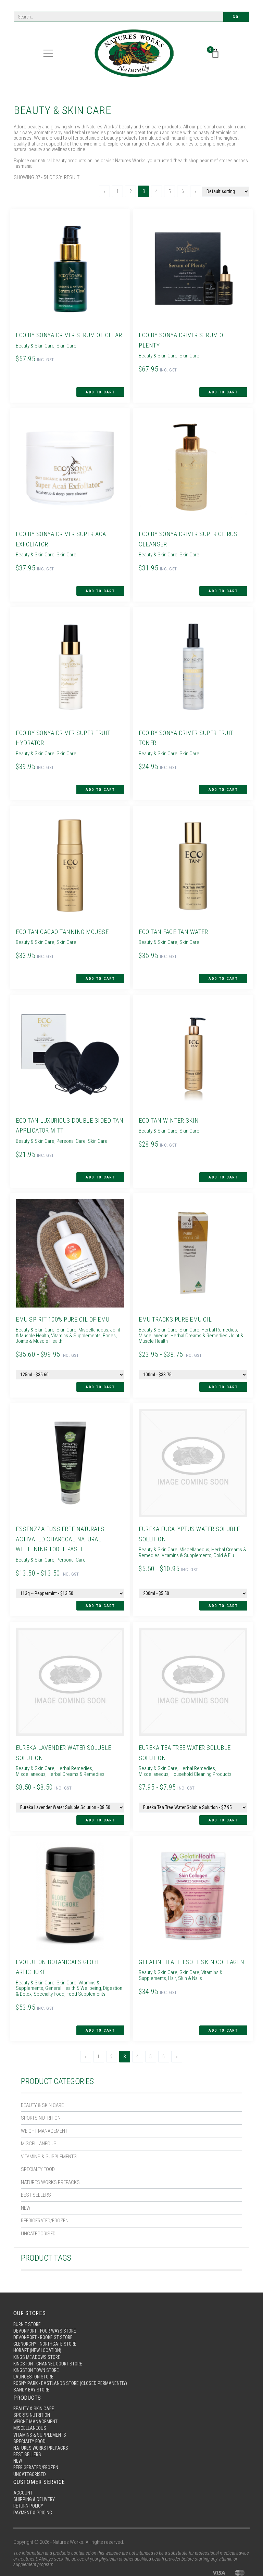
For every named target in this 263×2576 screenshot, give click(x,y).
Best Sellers (36, 2158)
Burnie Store (27, 2288)
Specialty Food (38, 2133)
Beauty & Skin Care (42, 2069)
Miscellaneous (39, 2107)
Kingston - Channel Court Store (50, 2330)
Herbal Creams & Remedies (197, 1314)
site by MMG (237, 2557)
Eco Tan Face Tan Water (174, 918)
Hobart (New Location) (39, 2316)
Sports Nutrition (41, 2081)
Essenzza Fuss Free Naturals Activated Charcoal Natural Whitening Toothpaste (61, 1514)
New (25, 2171)
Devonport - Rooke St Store (44, 2302)
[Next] (193, 191)
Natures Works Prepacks (50, 2146)
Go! (236, 17)
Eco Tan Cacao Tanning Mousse (64, 918)
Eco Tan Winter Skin (169, 1103)
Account (23, 2466)
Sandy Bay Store (32, 2358)
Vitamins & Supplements (49, 2120)
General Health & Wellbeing (71, 1956)
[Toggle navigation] (48, 54)
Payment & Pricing (33, 2487)
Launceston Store (34, 2344)
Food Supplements (80, 1961)
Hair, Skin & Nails (183, 1956)
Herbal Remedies (217, 1308)
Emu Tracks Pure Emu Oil (176, 1297)
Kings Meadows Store (38, 2323)
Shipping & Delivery (35, 2473)
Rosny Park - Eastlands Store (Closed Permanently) (73, 2351)
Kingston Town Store (37, 2337)
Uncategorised (38, 2197)
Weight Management (44, 2094)
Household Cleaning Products (167, 1745)
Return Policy (29, 2480)
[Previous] (102, 191)
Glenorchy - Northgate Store (47, 2309)
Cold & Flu (222, 1530)
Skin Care (65, 355)
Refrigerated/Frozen (44, 2184)
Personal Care (69, 1124)
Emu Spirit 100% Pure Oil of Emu (65, 1297)
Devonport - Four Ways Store (46, 2295)
